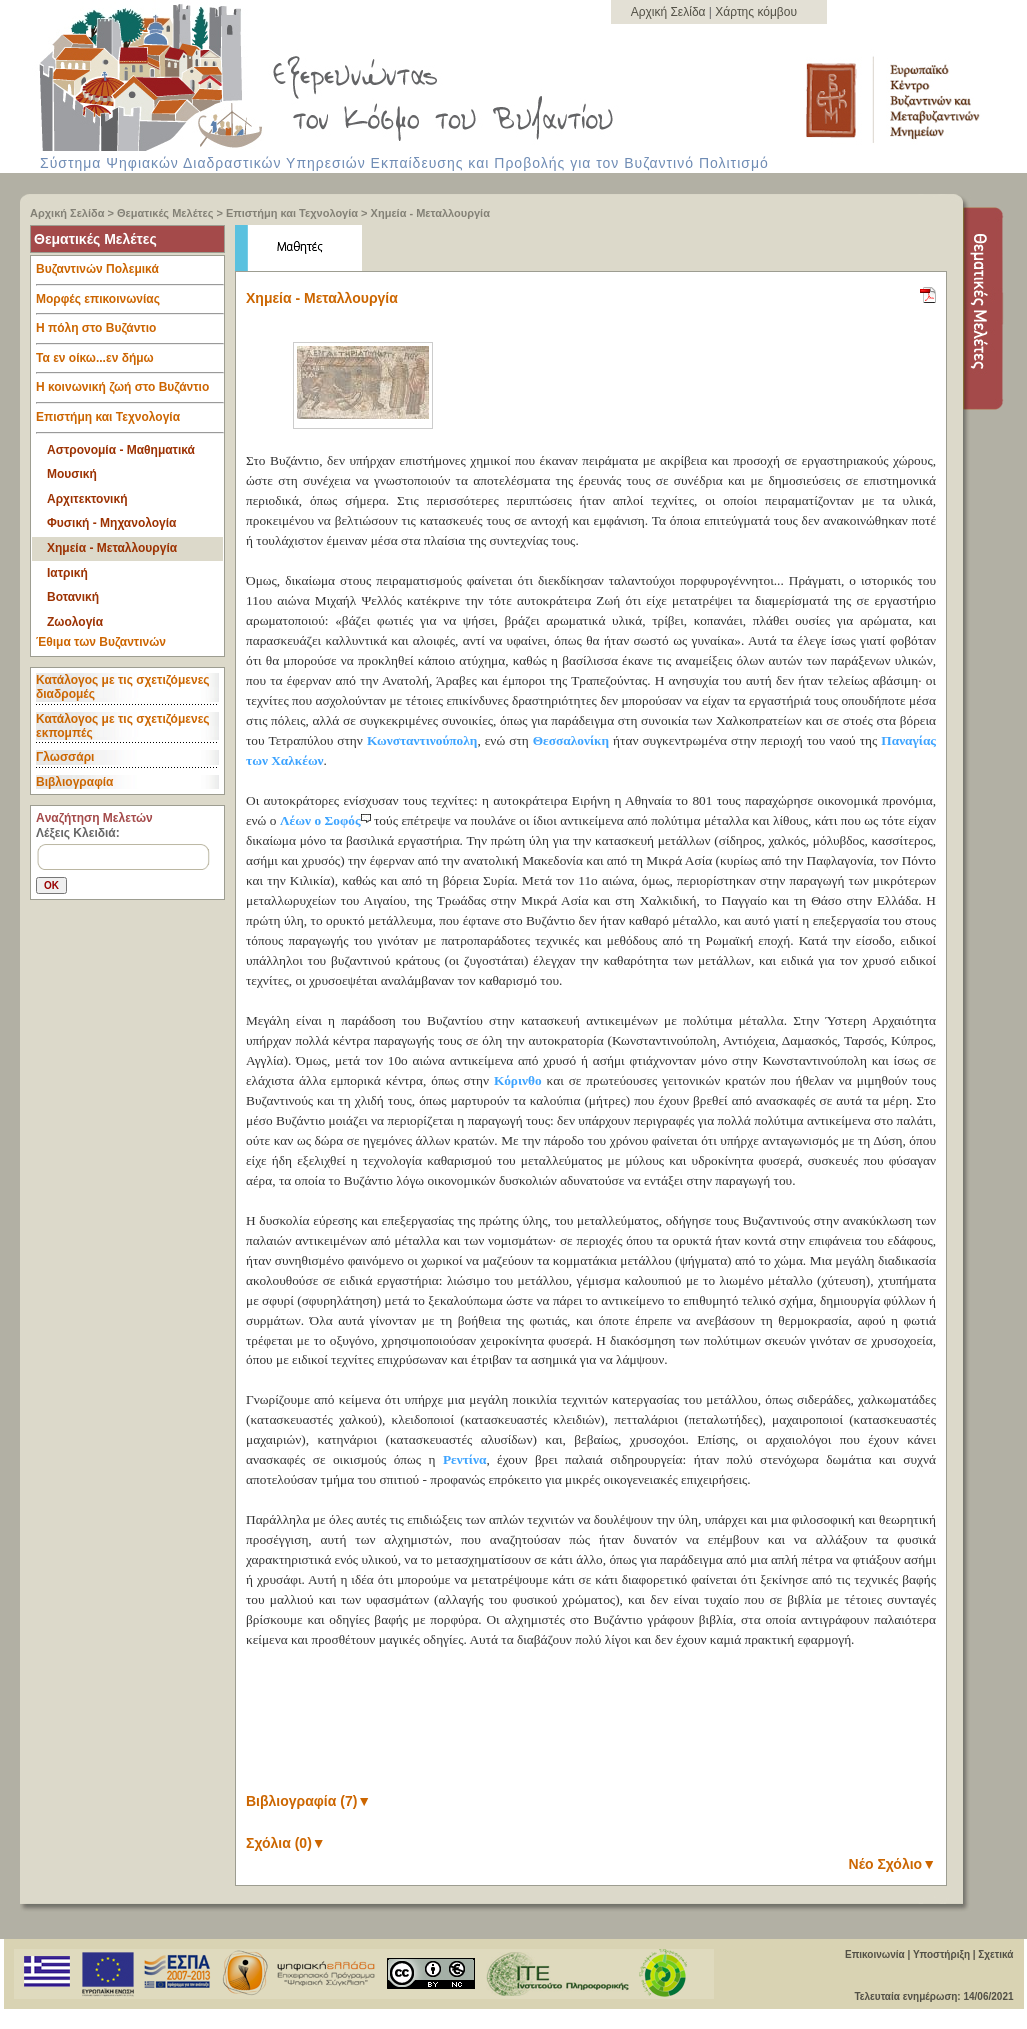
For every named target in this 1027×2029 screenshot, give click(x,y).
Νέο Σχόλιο (892, 1864)
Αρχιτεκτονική (87, 499)
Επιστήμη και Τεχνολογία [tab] (130, 422)
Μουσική (72, 474)
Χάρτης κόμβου (756, 12)
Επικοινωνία (875, 1954)
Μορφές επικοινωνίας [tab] (130, 304)
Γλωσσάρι (65, 757)
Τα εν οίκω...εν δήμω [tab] (130, 363)
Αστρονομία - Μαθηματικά (121, 450)
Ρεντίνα (464, 1459)
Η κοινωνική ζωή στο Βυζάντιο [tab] (130, 392)
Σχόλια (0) (286, 1843)
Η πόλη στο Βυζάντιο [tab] (130, 333)
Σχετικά (995, 1954)
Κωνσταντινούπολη (422, 740)
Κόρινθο (518, 1080)
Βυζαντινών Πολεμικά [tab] (130, 274)
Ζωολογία (75, 622)
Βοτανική (73, 597)
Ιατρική (67, 573)
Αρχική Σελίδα (670, 12)
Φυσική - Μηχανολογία (112, 523)
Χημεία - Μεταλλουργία (430, 213)
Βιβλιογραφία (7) (308, 1801)
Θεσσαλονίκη (571, 740)
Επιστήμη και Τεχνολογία (292, 213)
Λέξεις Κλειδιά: (78, 833)
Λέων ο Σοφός (327, 820)
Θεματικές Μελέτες (165, 213)
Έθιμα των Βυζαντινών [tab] (101, 643)
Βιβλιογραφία (74, 782)
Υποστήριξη (941, 1954)
